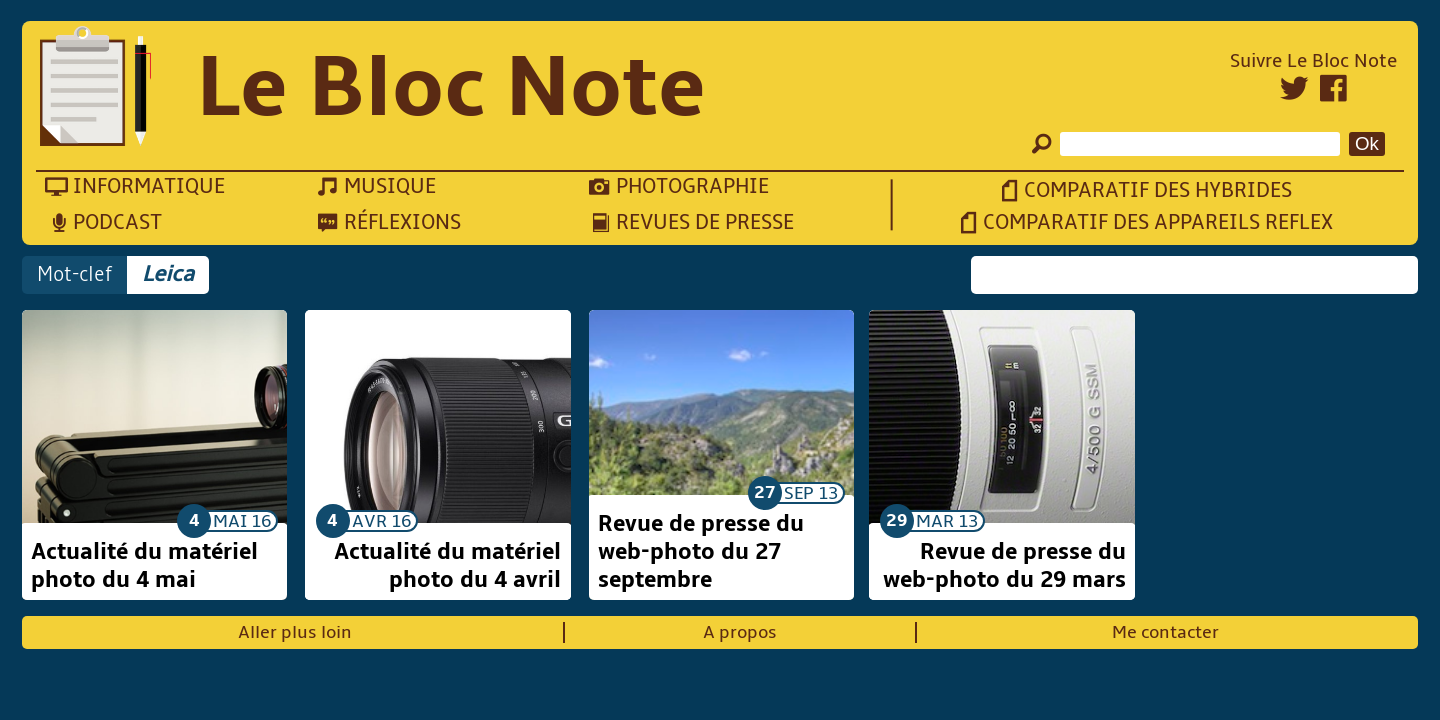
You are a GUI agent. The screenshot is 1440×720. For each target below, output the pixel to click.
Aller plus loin (295, 632)
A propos (740, 632)
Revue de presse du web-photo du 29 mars (1004, 566)
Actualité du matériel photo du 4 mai (144, 566)
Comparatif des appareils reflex (1158, 222)
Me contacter (1165, 632)
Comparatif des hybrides (1158, 190)
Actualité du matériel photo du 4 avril (447, 566)
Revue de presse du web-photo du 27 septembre (701, 552)
